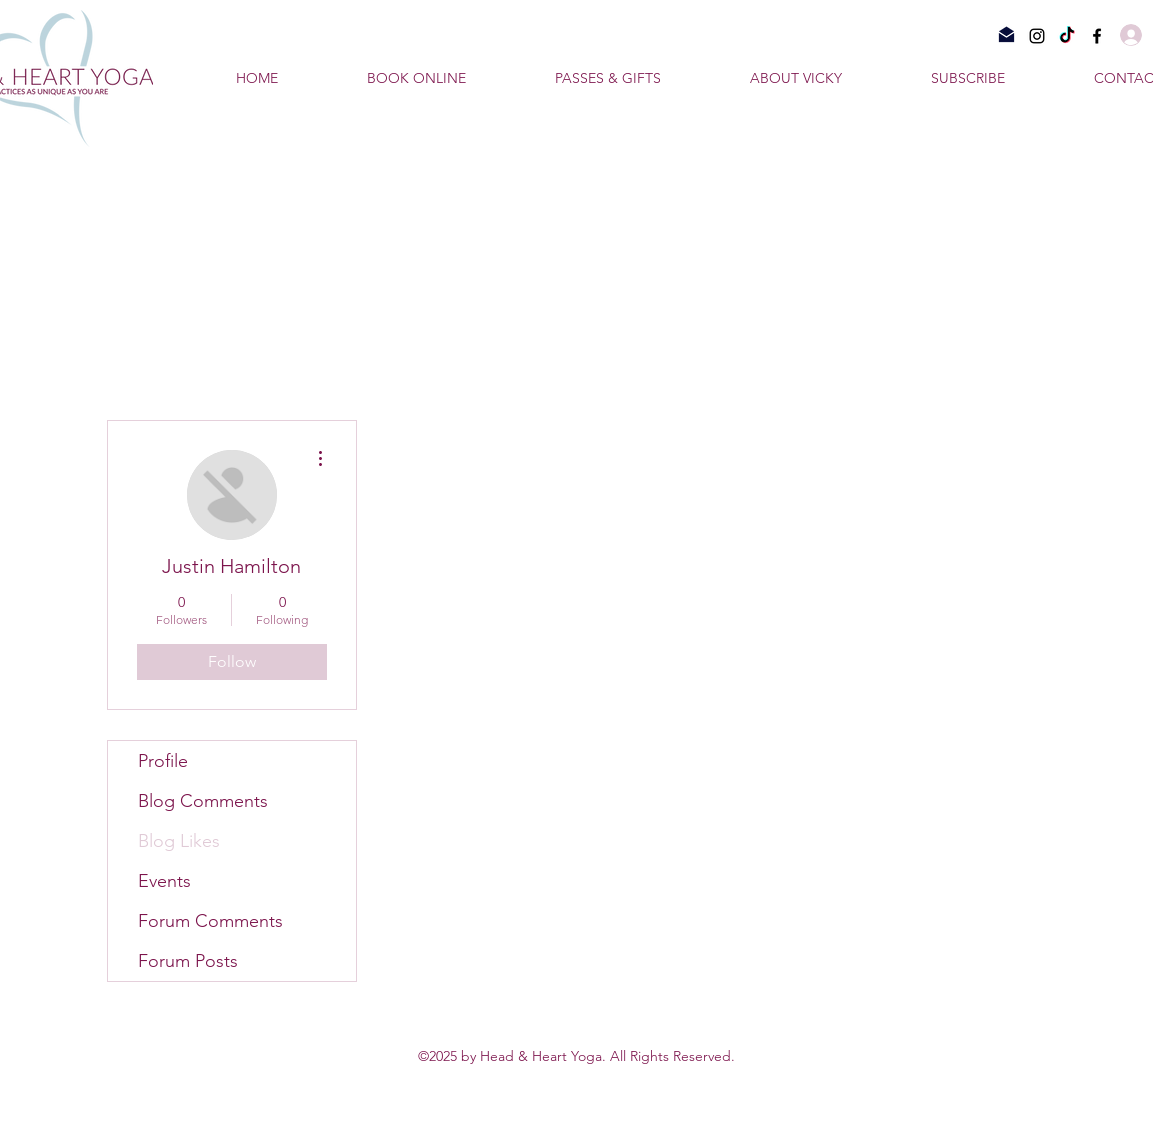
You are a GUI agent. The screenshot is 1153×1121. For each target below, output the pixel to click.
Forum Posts (188, 961)
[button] (1002, 78)
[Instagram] (1037, 36)
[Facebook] (1097, 36)
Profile (163, 761)
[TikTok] (1067, 36)
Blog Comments (203, 801)
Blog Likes (179, 841)
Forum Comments (210, 921)
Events (164, 881)
